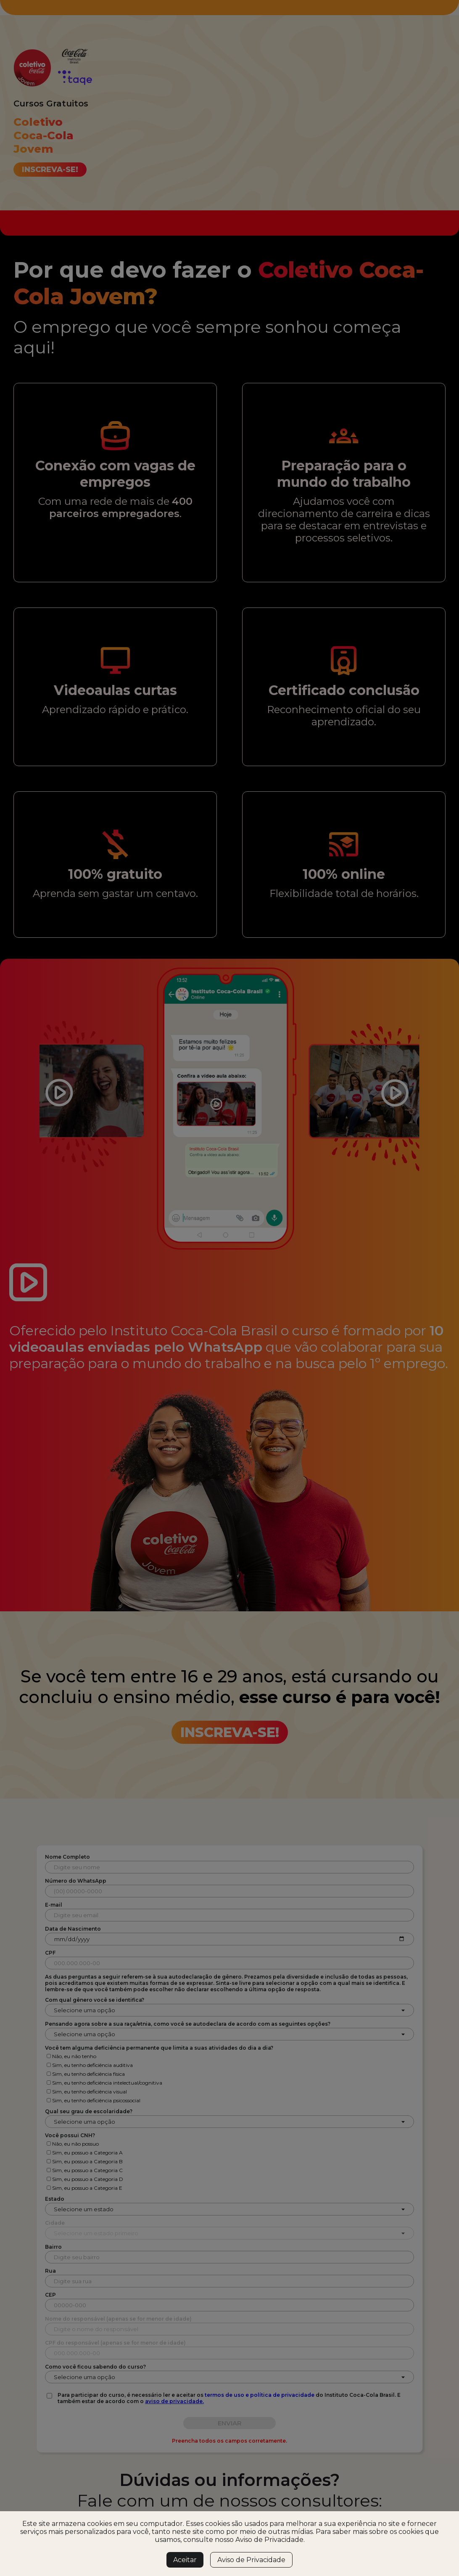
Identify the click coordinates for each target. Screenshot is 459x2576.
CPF (50, 1953)
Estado (54, 2199)
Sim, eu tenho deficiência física (88, 2074)
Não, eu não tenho (74, 2056)
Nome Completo (67, 1857)
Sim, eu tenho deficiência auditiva (92, 2065)
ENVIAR (230, 2423)
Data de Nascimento (73, 1929)
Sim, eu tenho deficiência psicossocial (96, 2100)
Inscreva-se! (50, 169)
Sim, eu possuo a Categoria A (87, 2152)
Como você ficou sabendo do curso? (95, 2367)
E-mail (53, 1905)
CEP (50, 2295)
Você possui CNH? (70, 2135)
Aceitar (185, 2560)
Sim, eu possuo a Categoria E (87, 2188)
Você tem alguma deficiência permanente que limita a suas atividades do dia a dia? (159, 2048)
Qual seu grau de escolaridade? (88, 2111)
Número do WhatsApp (75, 1881)
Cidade (55, 2223)
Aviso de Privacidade (251, 2560)
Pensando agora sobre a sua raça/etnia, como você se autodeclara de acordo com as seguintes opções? (187, 2024)
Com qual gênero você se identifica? (94, 2000)
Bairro (53, 2247)
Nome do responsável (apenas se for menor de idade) (118, 2319)
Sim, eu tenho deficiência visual (89, 2091)
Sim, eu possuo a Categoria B (87, 2161)
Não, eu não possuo (75, 2144)
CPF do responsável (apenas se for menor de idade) (115, 2343)
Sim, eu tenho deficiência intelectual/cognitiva (107, 2083)
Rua (50, 2271)
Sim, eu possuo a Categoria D (87, 2179)
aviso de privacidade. (174, 2401)
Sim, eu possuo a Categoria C (87, 2170)
